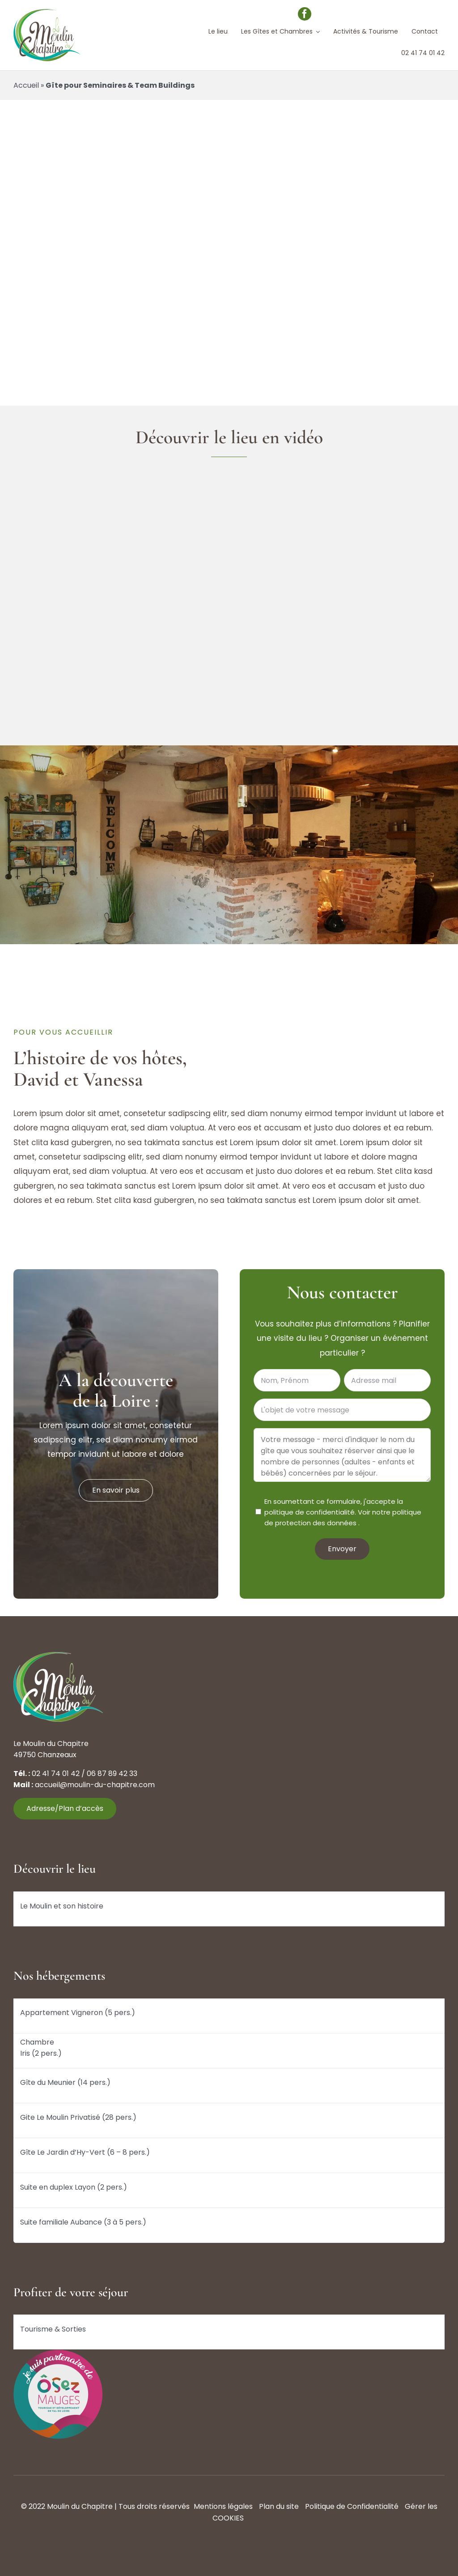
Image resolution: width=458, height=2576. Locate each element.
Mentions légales (223, 2506)
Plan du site (279, 2506)
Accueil (26, 85)
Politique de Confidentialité (352, 2506)
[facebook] (304, 14)
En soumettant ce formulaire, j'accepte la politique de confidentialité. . (342, 1512)
